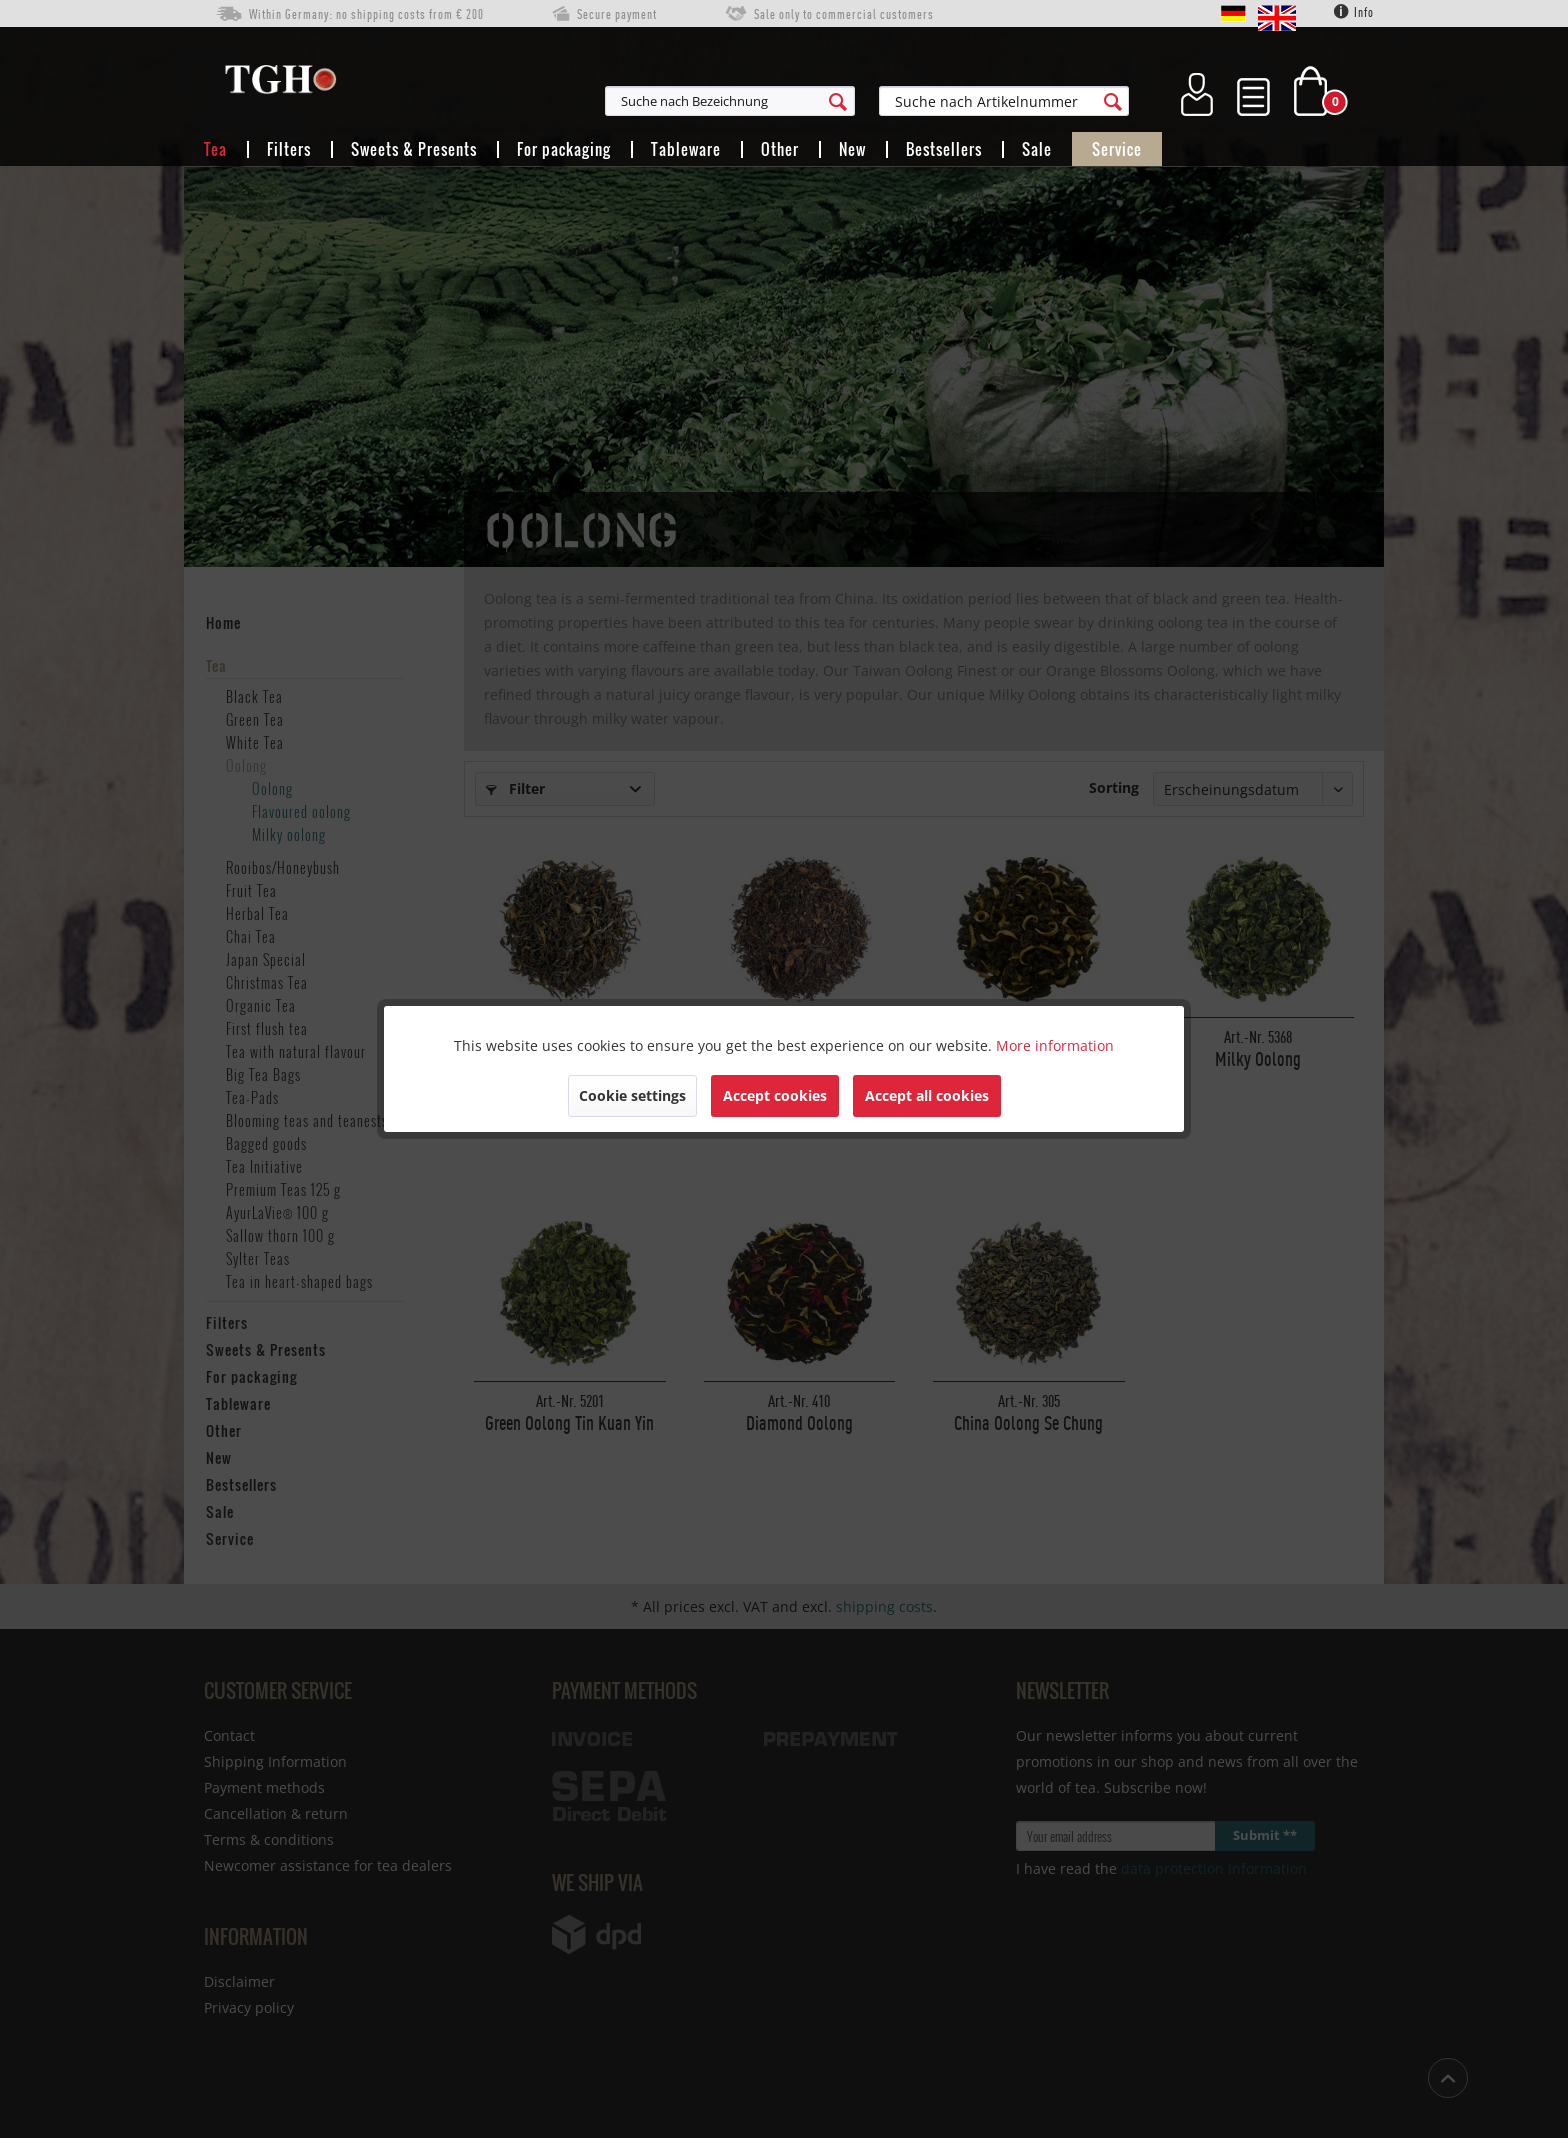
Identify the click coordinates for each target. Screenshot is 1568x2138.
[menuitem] (828, 101)
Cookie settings (632, 1095)
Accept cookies (775, 1095)
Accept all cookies (927, 1095)
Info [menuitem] (1354, 12)
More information (1055, 1045)
